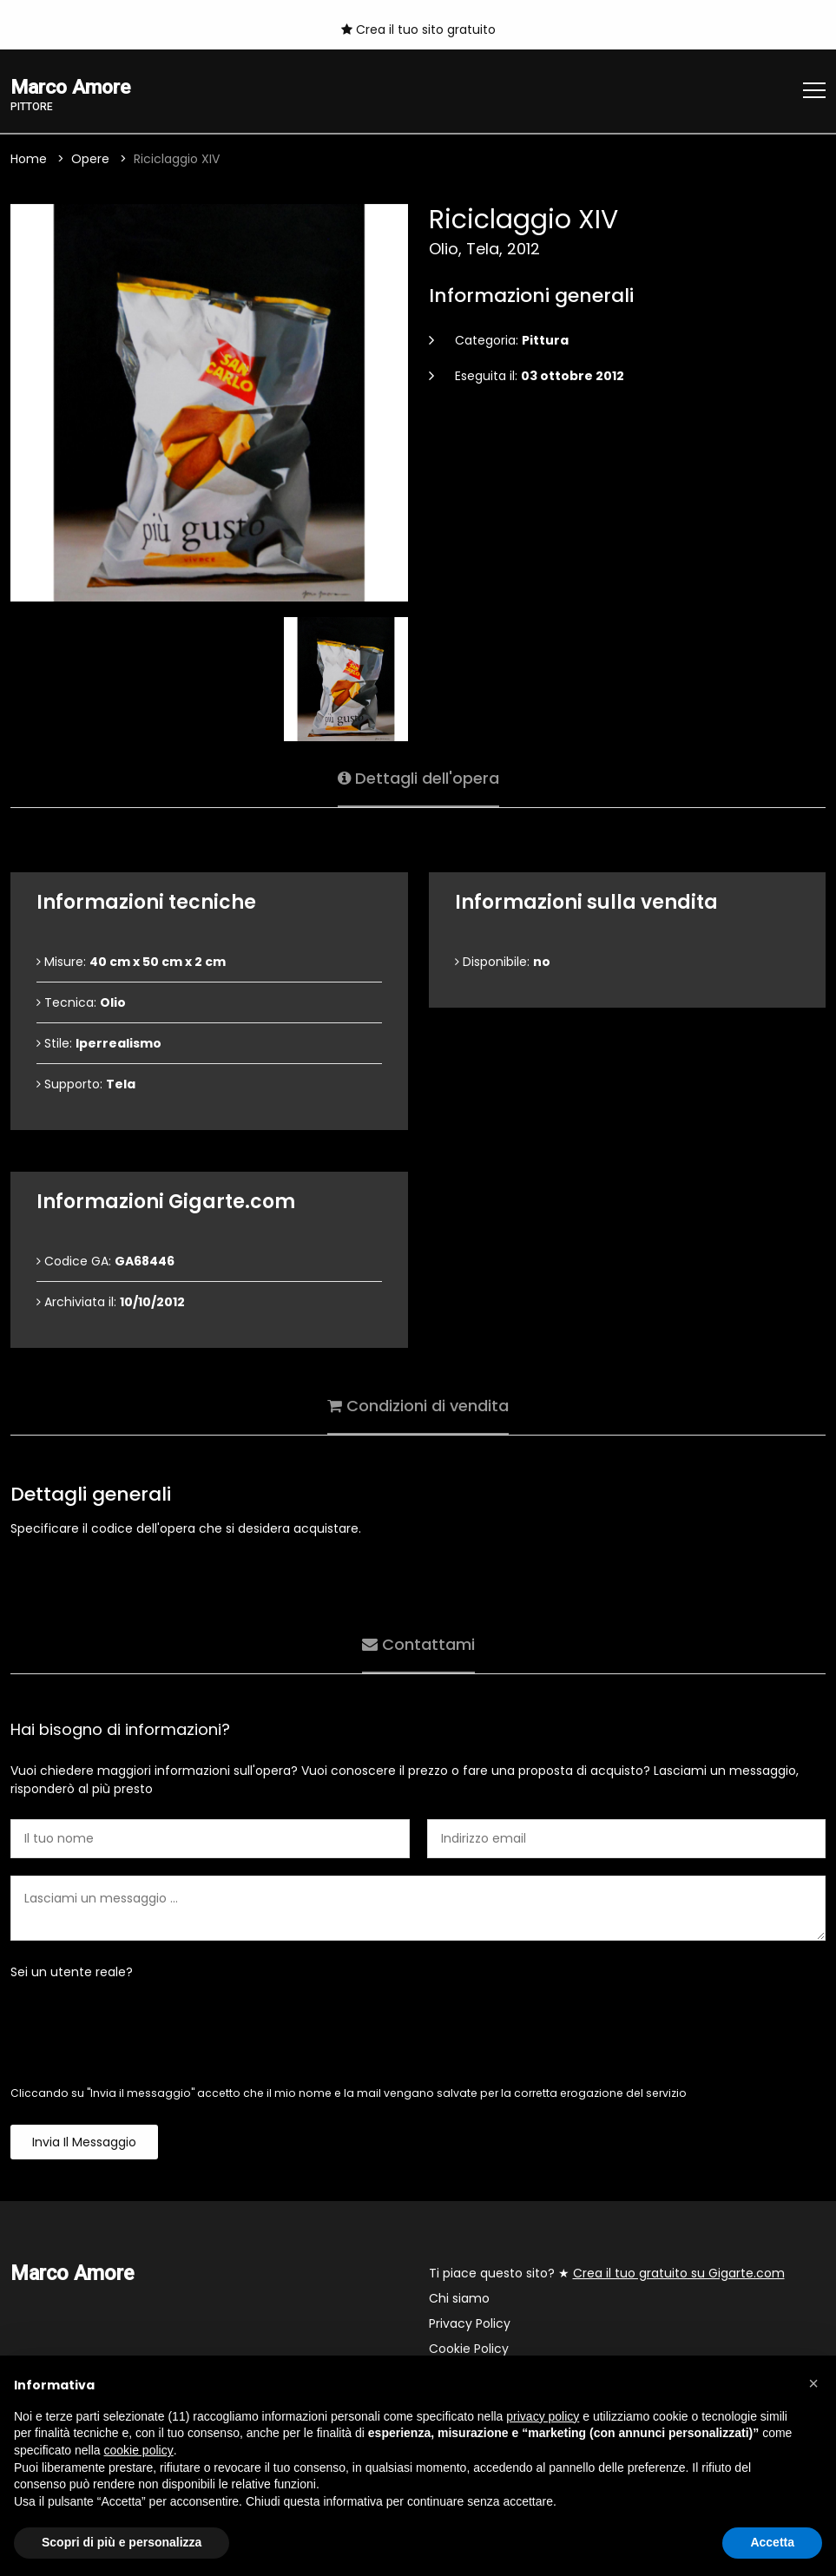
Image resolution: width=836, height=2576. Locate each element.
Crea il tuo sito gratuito (418, 29)
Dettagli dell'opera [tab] (418, 778)
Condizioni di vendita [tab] (418, 1405)
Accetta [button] (772, 2542)
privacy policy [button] (542, 2416)
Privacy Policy (469, 2323)
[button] (813, 2383)
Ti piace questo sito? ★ (607, 2273)
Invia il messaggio (84, 2142)
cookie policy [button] (139, 2450)
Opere (90, 159)
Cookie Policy (469, 2348)
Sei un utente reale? (71, 1972)
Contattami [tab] (418, 1644)
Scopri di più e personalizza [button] (121, 2542)
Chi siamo (459, 2298)
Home (28, 159)
